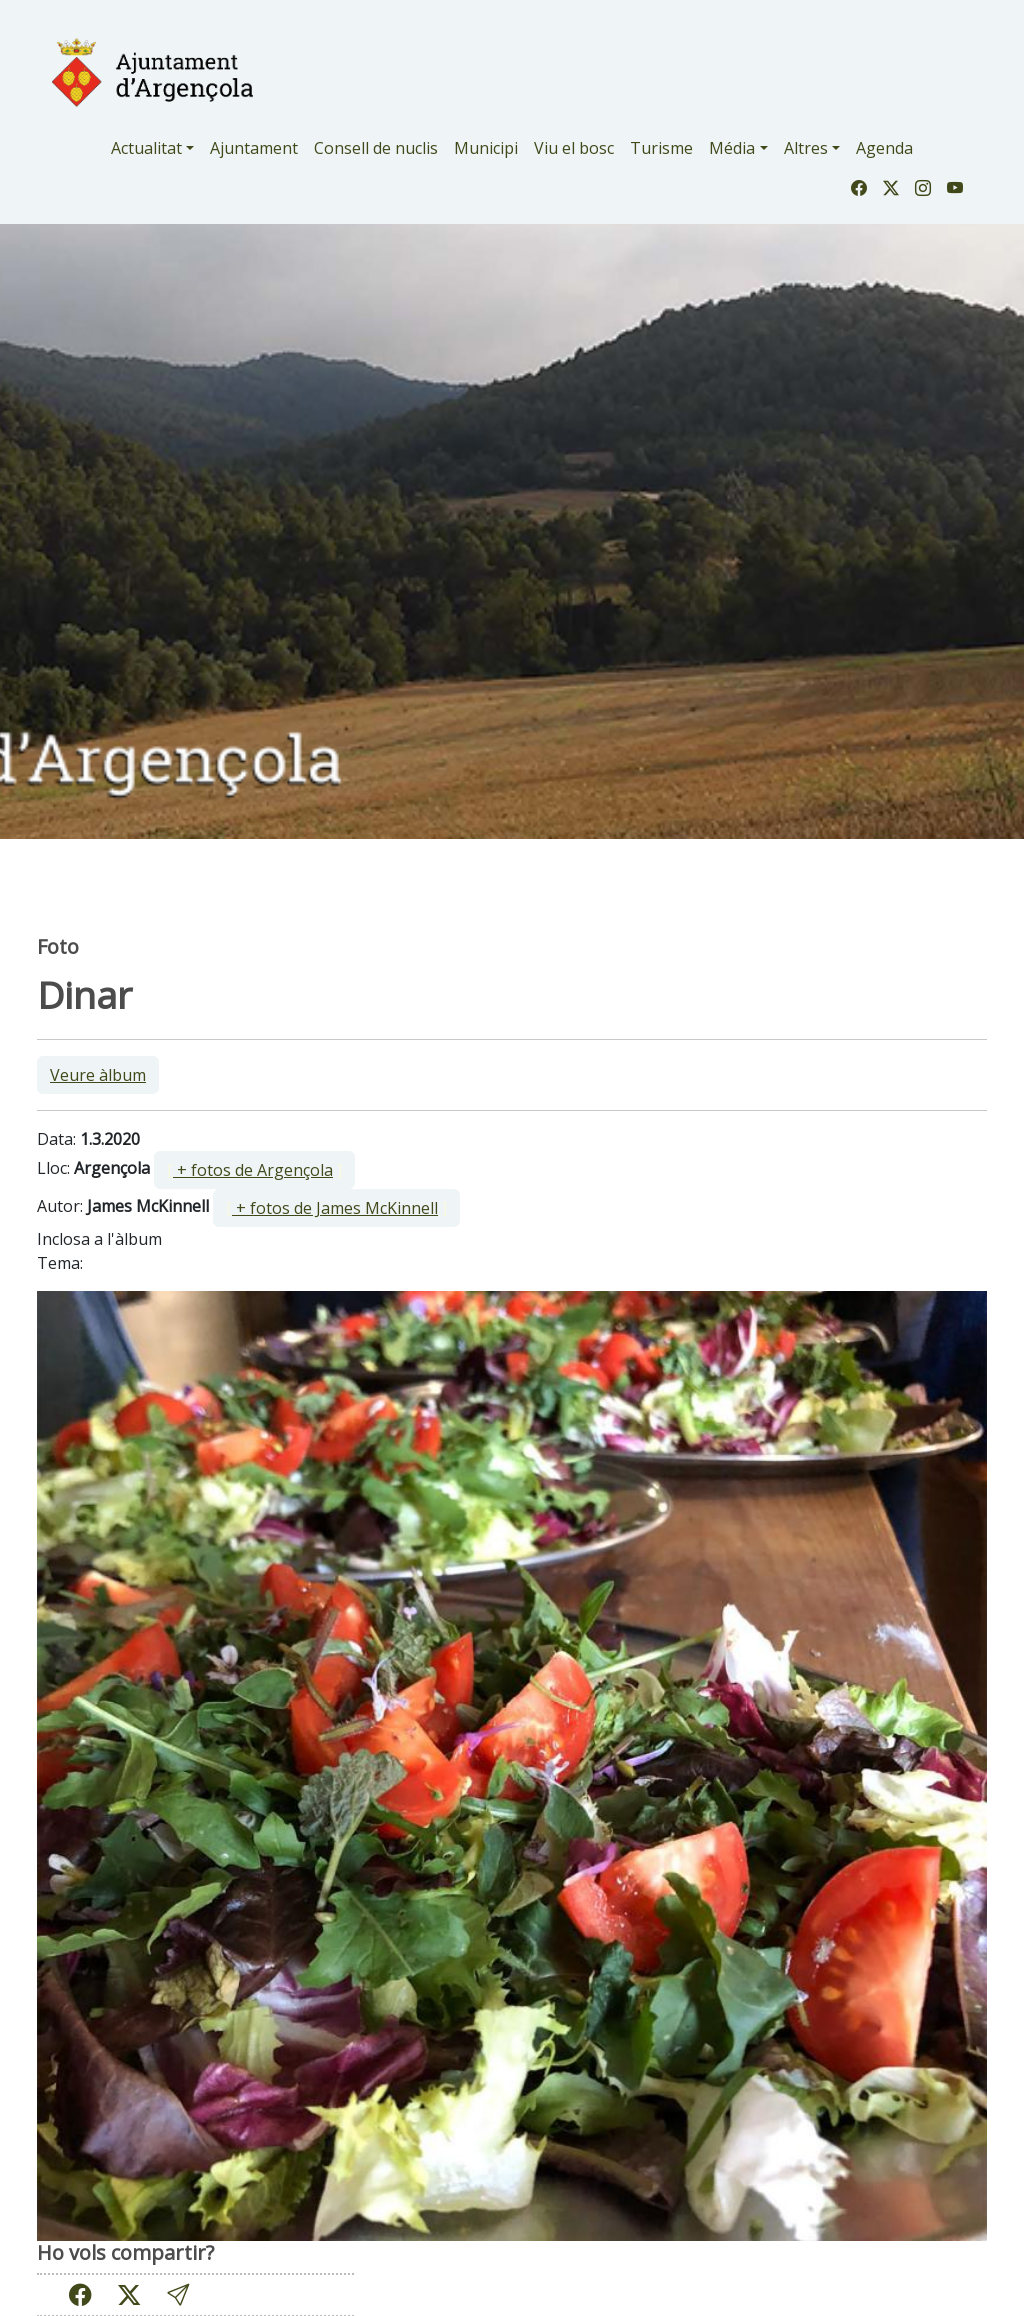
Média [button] (732, 148)
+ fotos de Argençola (253, 1170)
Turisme (661, 148)
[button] (178, 2294)
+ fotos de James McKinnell (335, 1208)
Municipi (486, 148)
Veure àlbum (98, 1075)
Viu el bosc (574, 148)
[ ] (254, 1170)
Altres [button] (806, 148)
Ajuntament (254, 148)
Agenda (884, 148)
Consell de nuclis (376, 148)
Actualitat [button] (146, 148)
